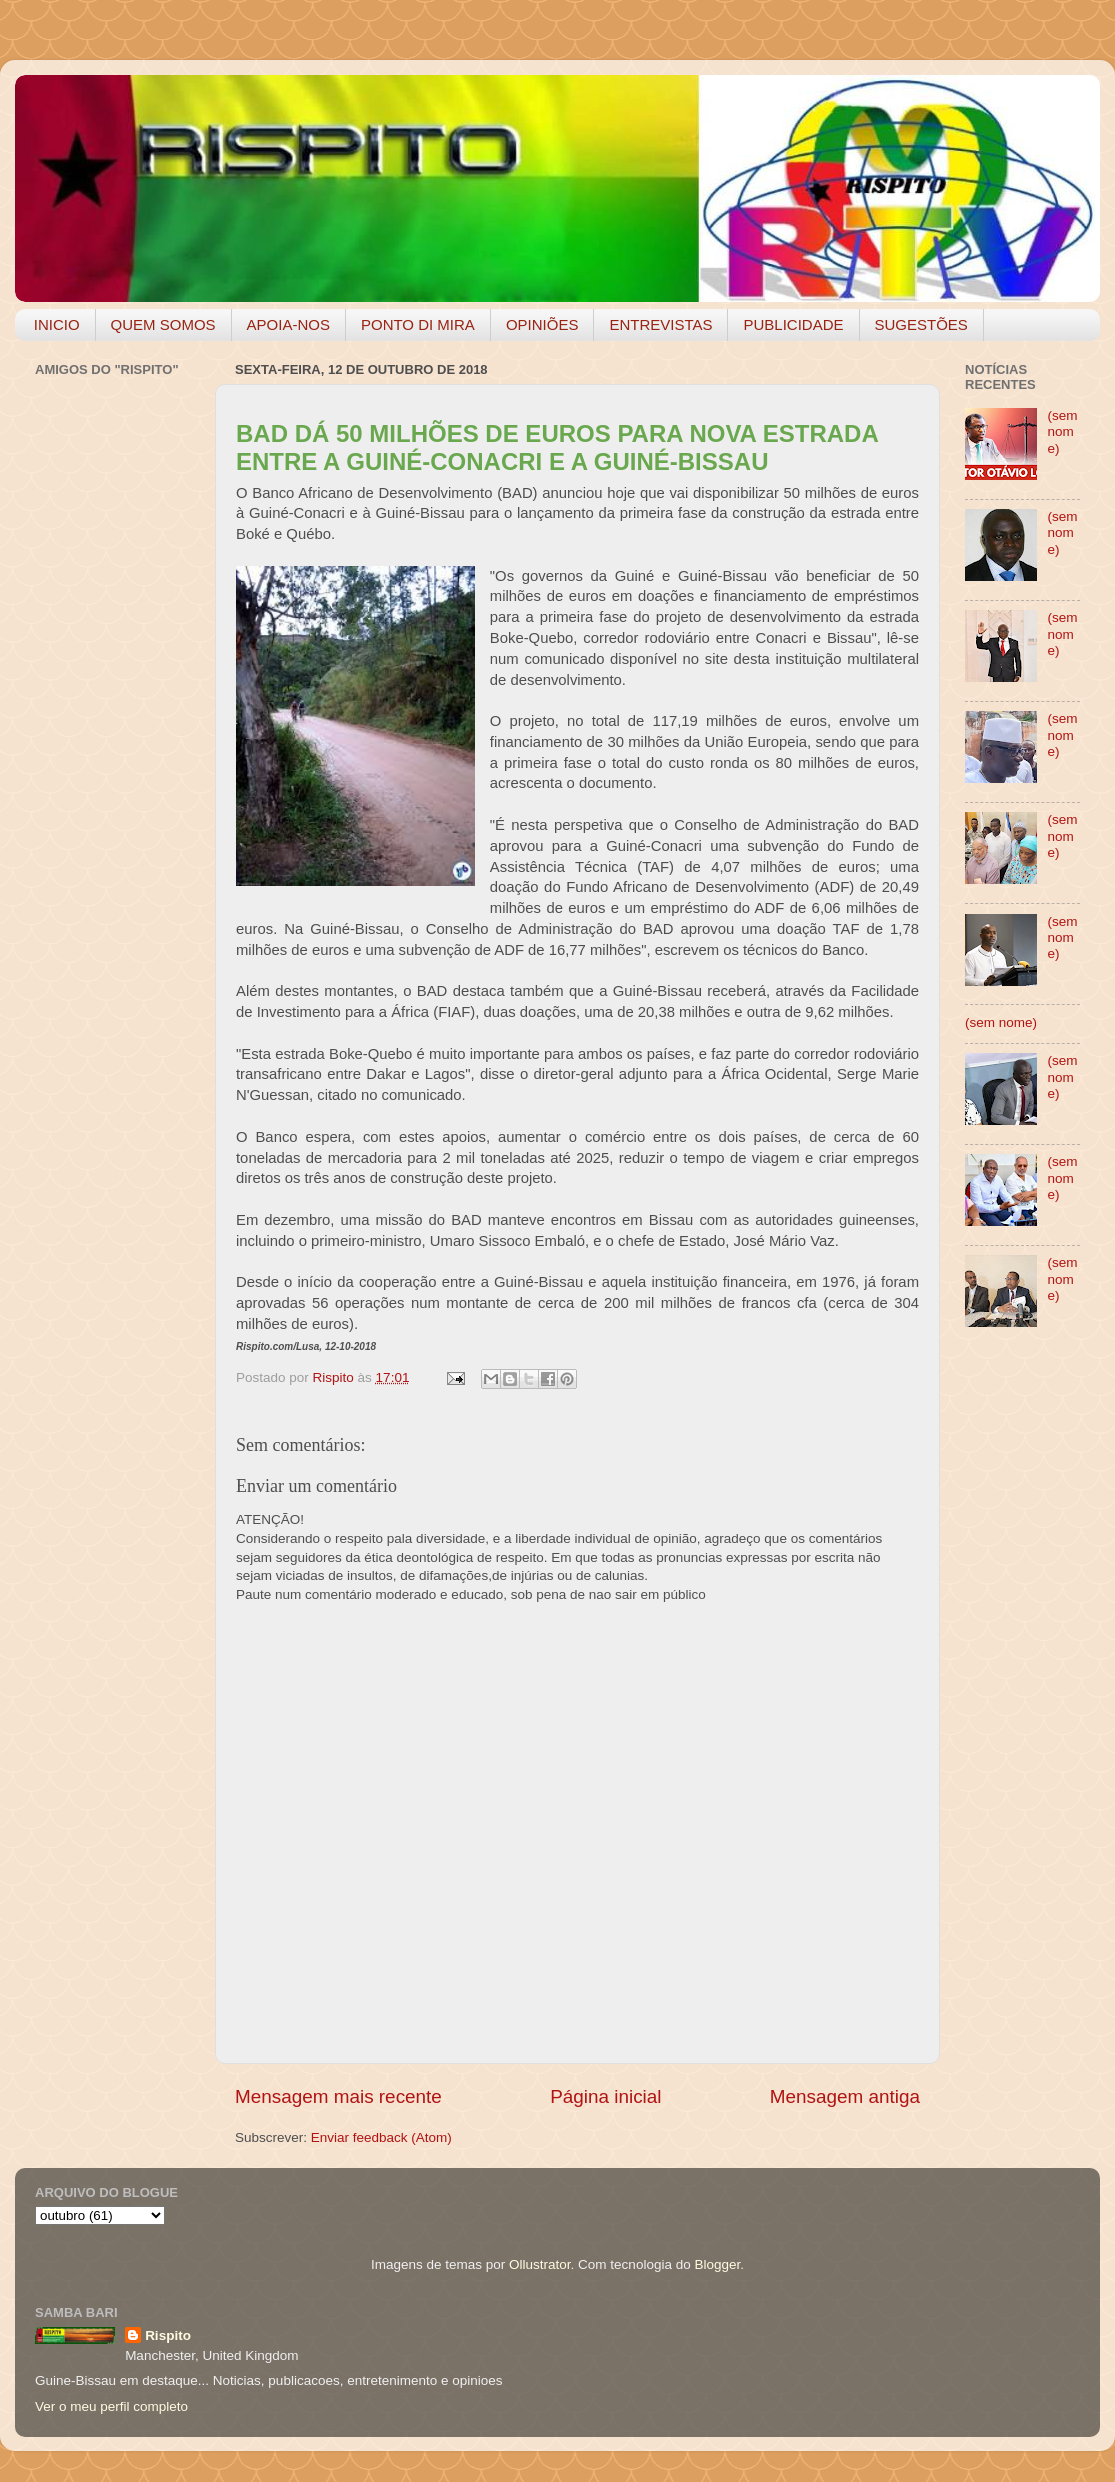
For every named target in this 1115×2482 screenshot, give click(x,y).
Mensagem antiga (845, 2096)
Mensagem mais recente (338, 2096)
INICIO (57, 324)
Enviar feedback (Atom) (381, 2137)
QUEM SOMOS (163, 324)
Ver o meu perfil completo (111, 2406)
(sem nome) (1062, 431)
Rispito (168, 2335)
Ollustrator (540, 2264)
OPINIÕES (542, 324)
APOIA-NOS (288, 324)
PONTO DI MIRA (418, 324)
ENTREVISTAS (660, 324)
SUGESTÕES (921, 324)
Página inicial (605, 2096)
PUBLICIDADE (793, 324)
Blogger (717, 2264)
